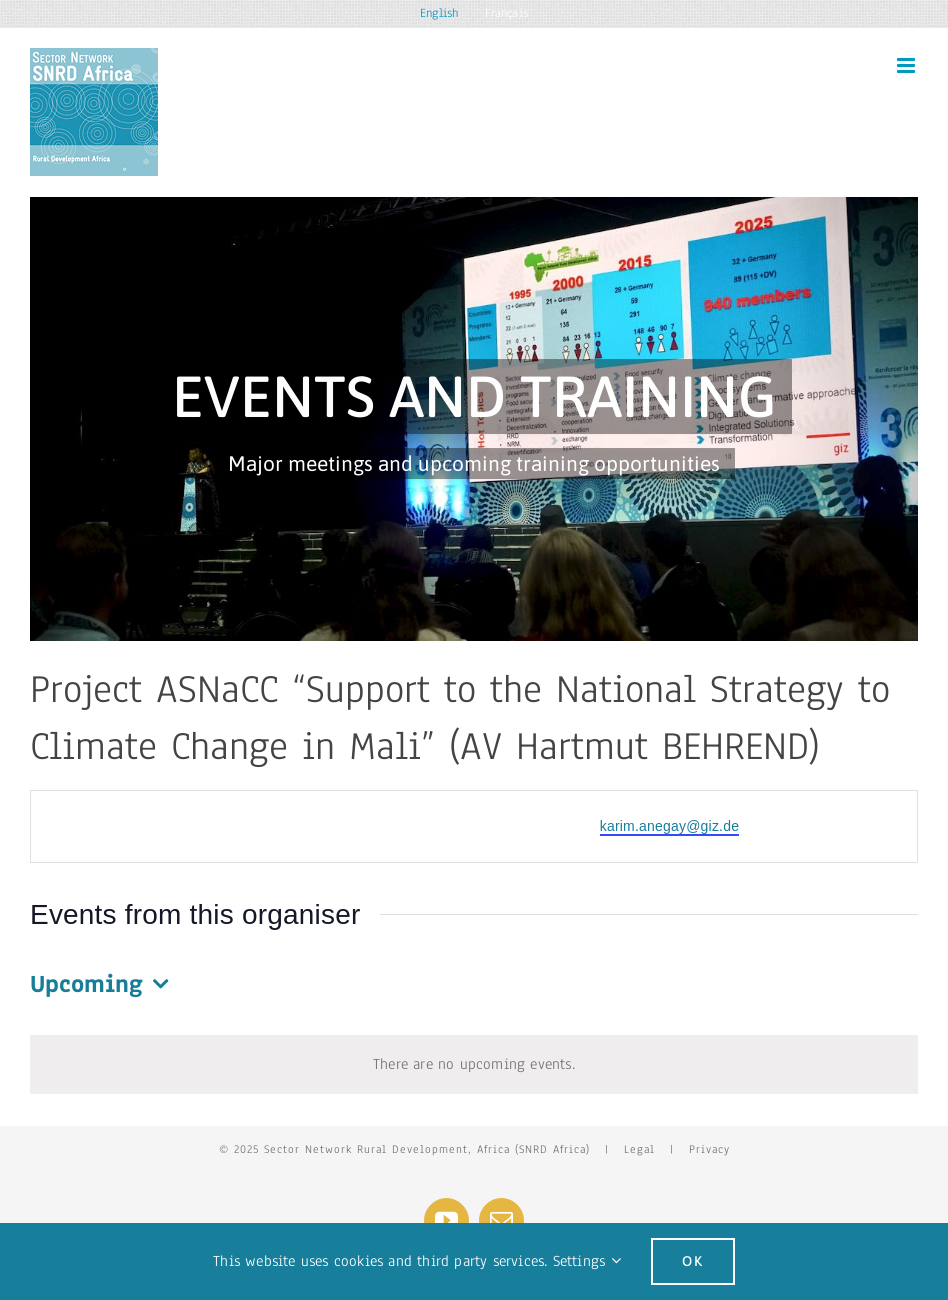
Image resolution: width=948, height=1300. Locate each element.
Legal (639, 1149)
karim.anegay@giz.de (669, 826)
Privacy (709, 1149)
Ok (693, 1261)
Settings (587, 1261)
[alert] (474, 1064)
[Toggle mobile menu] (907, 65)
